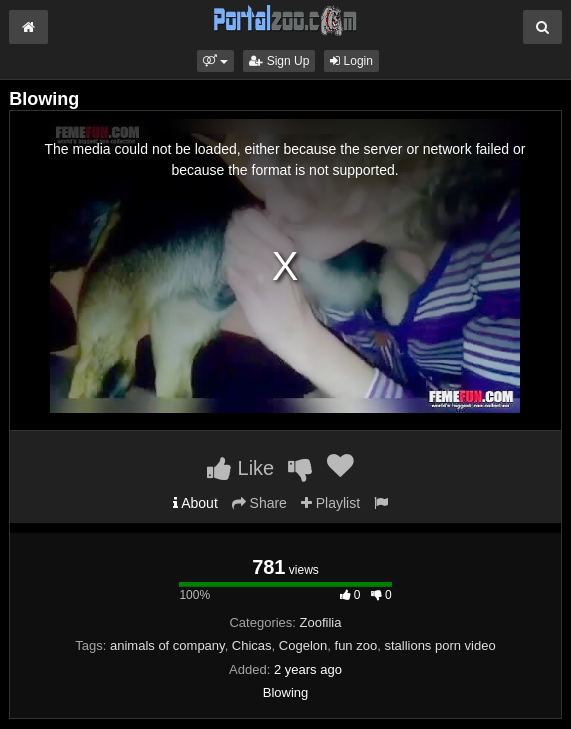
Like (240, 468)
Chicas (252, 645)
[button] (215, 61)
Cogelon (303, 645)
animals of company (167, 645)
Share (259, 503)
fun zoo (356, 645)
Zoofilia (321, 622)
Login (351, 61)
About (195, 503)
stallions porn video (439, 645)
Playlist (330, 503)
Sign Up (279, 61)
